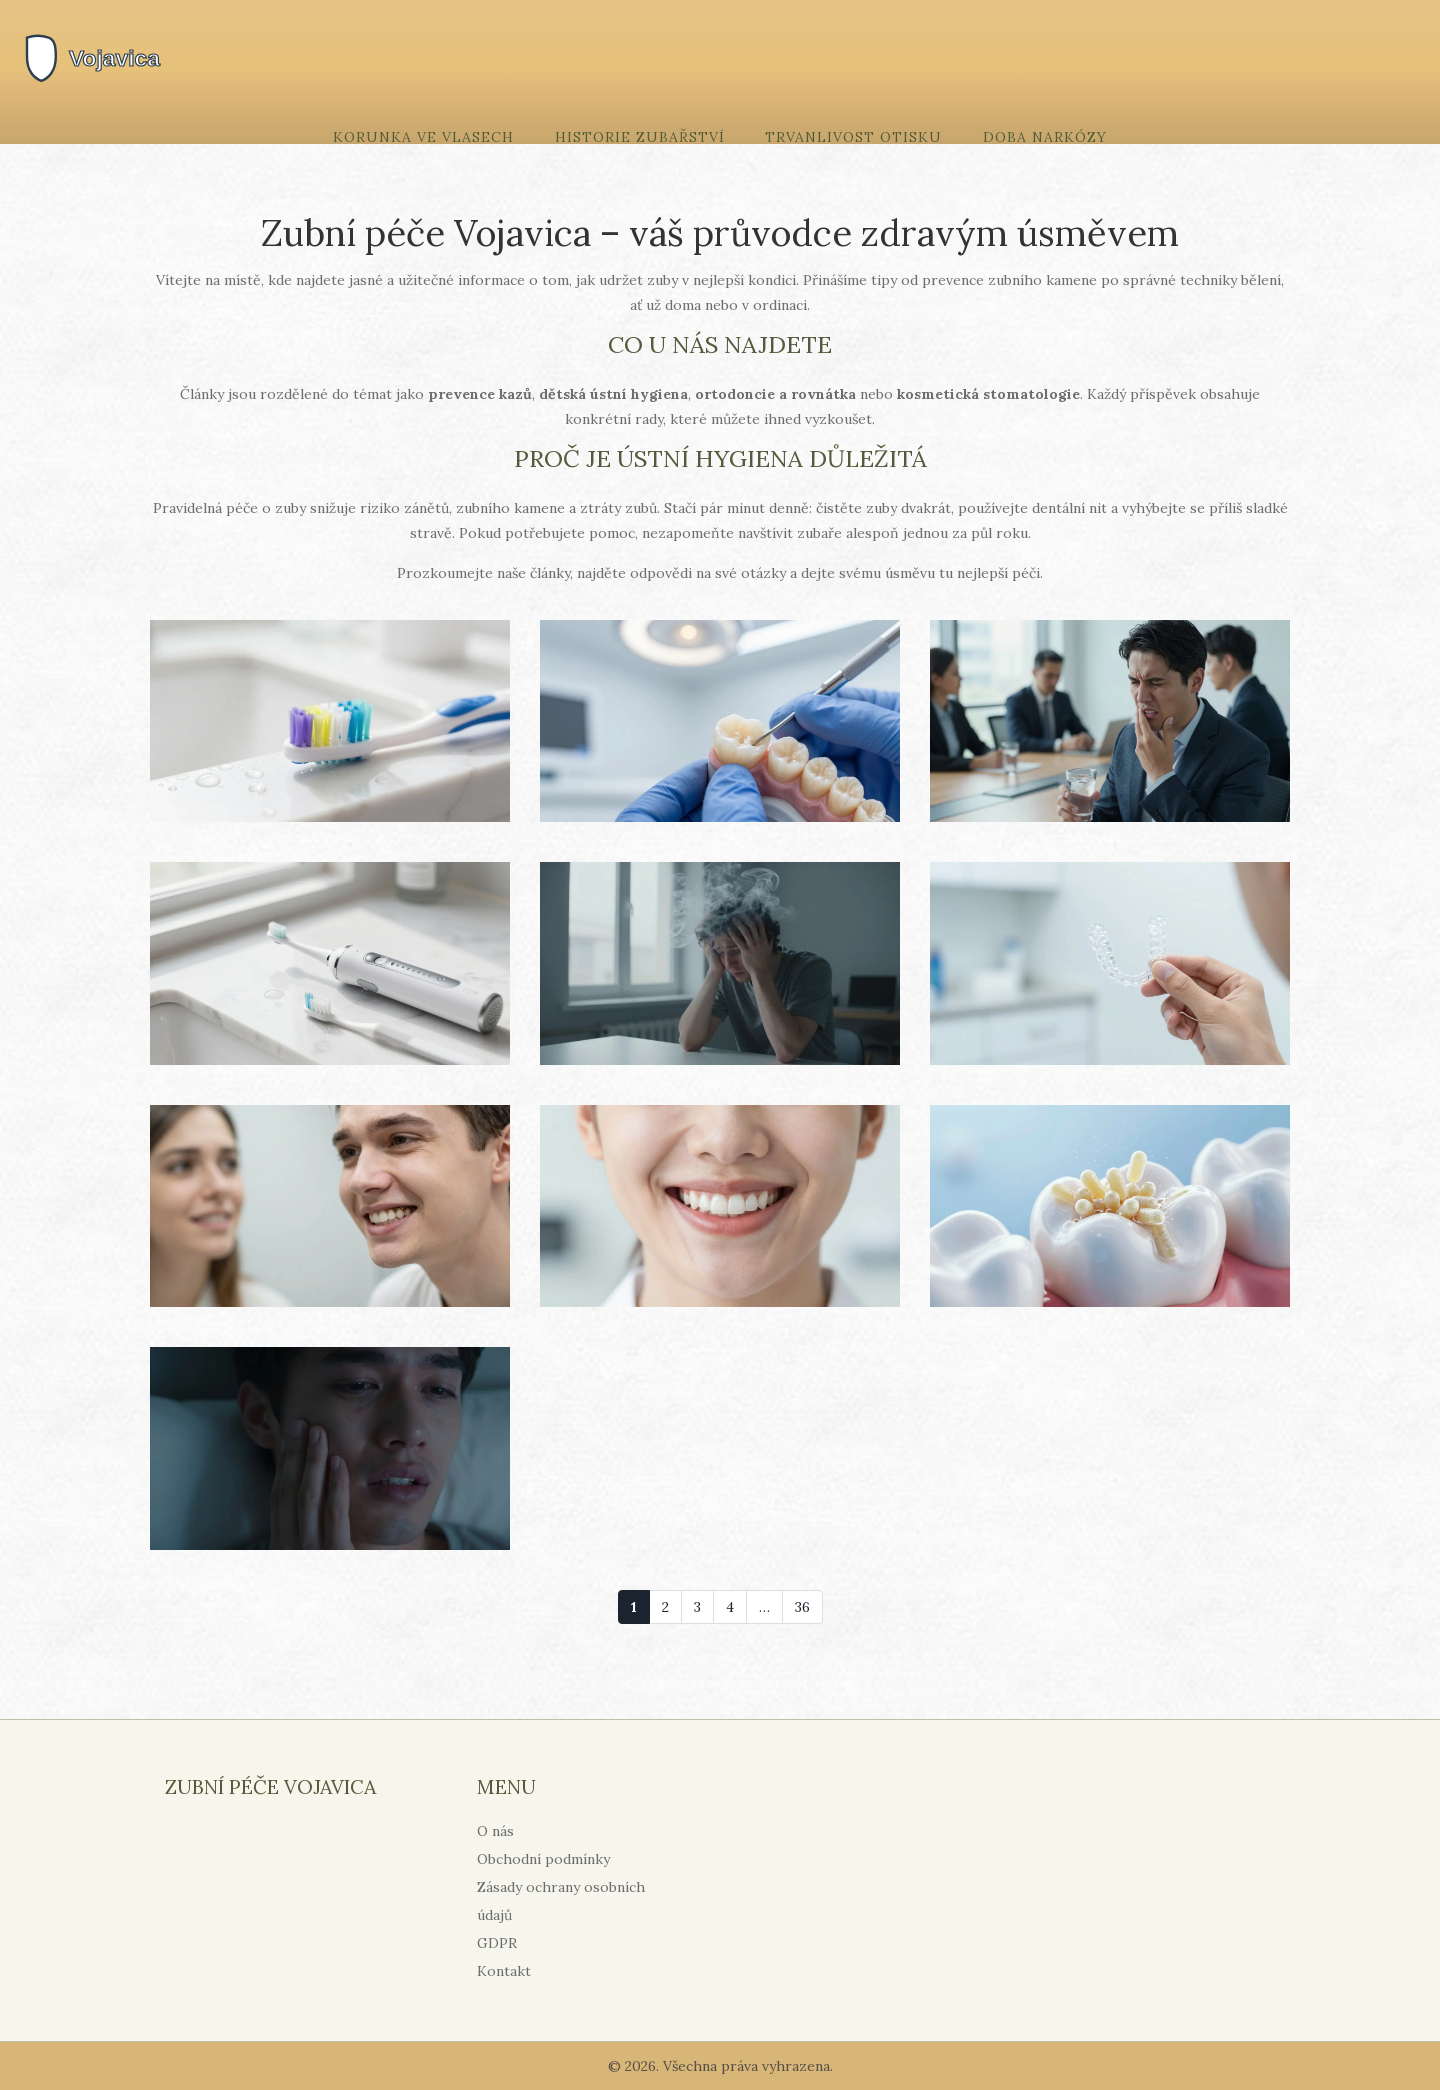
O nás (495, 1831)
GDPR (497, 1943)
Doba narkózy (1045, 137)
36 (802, 1607)
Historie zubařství (640, 137)
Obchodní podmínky (543, 1859)
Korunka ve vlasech (423, 137)
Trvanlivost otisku (853, 137)
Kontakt (504, 1971)
